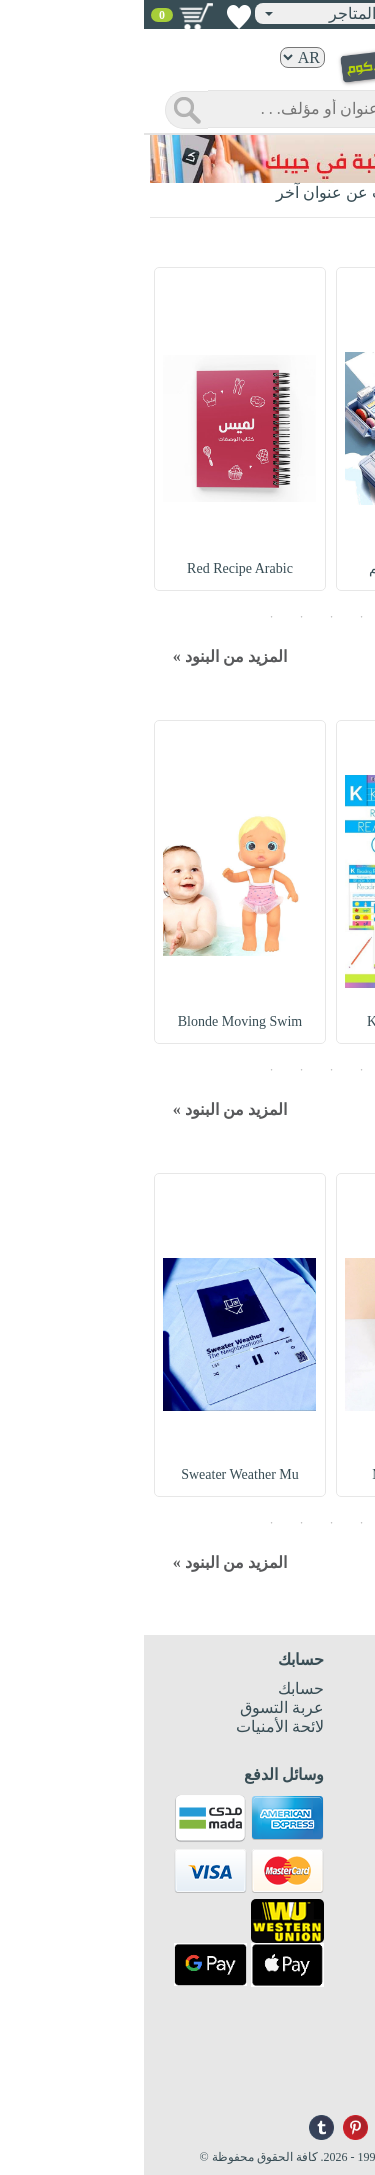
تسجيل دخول (305, 13)
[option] (278, 429)
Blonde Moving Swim (96, 1021)
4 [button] (158, 616)
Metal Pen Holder (279, 1474)
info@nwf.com (322, 2087)
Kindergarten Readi (278, 1021)
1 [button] (248, 616)
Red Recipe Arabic (97, 568)
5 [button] (128, 616)
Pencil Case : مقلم (279, 568)
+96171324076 (322, 2071)
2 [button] (218, 616)
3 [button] (188, 616)
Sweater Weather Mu (97, 1474)
